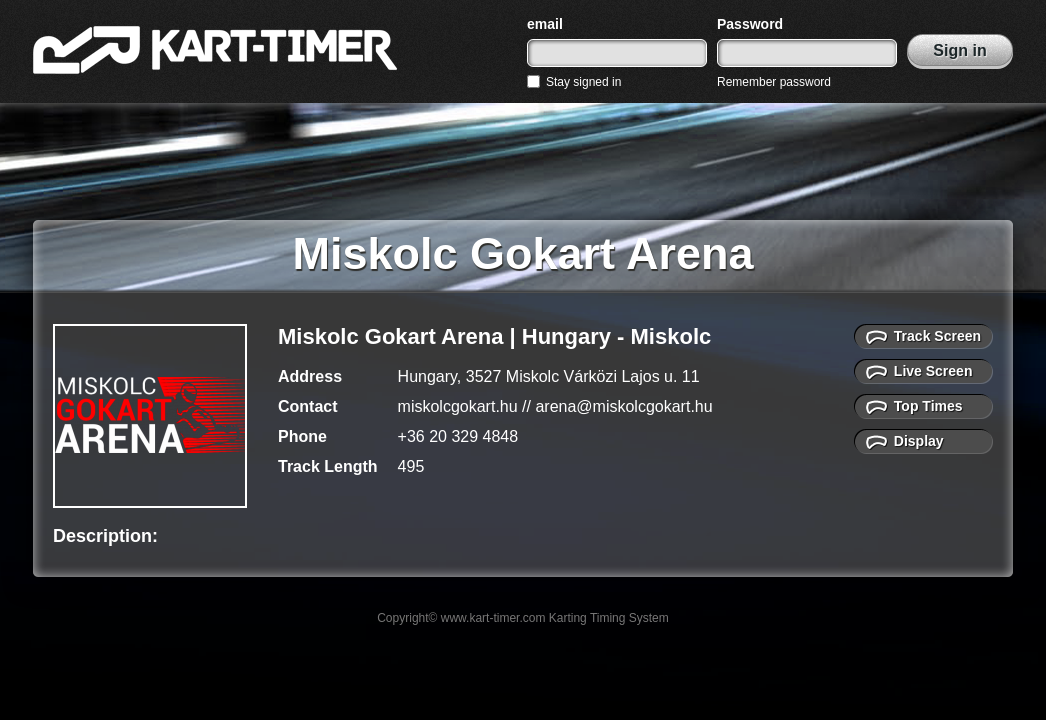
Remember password (774, 82)
